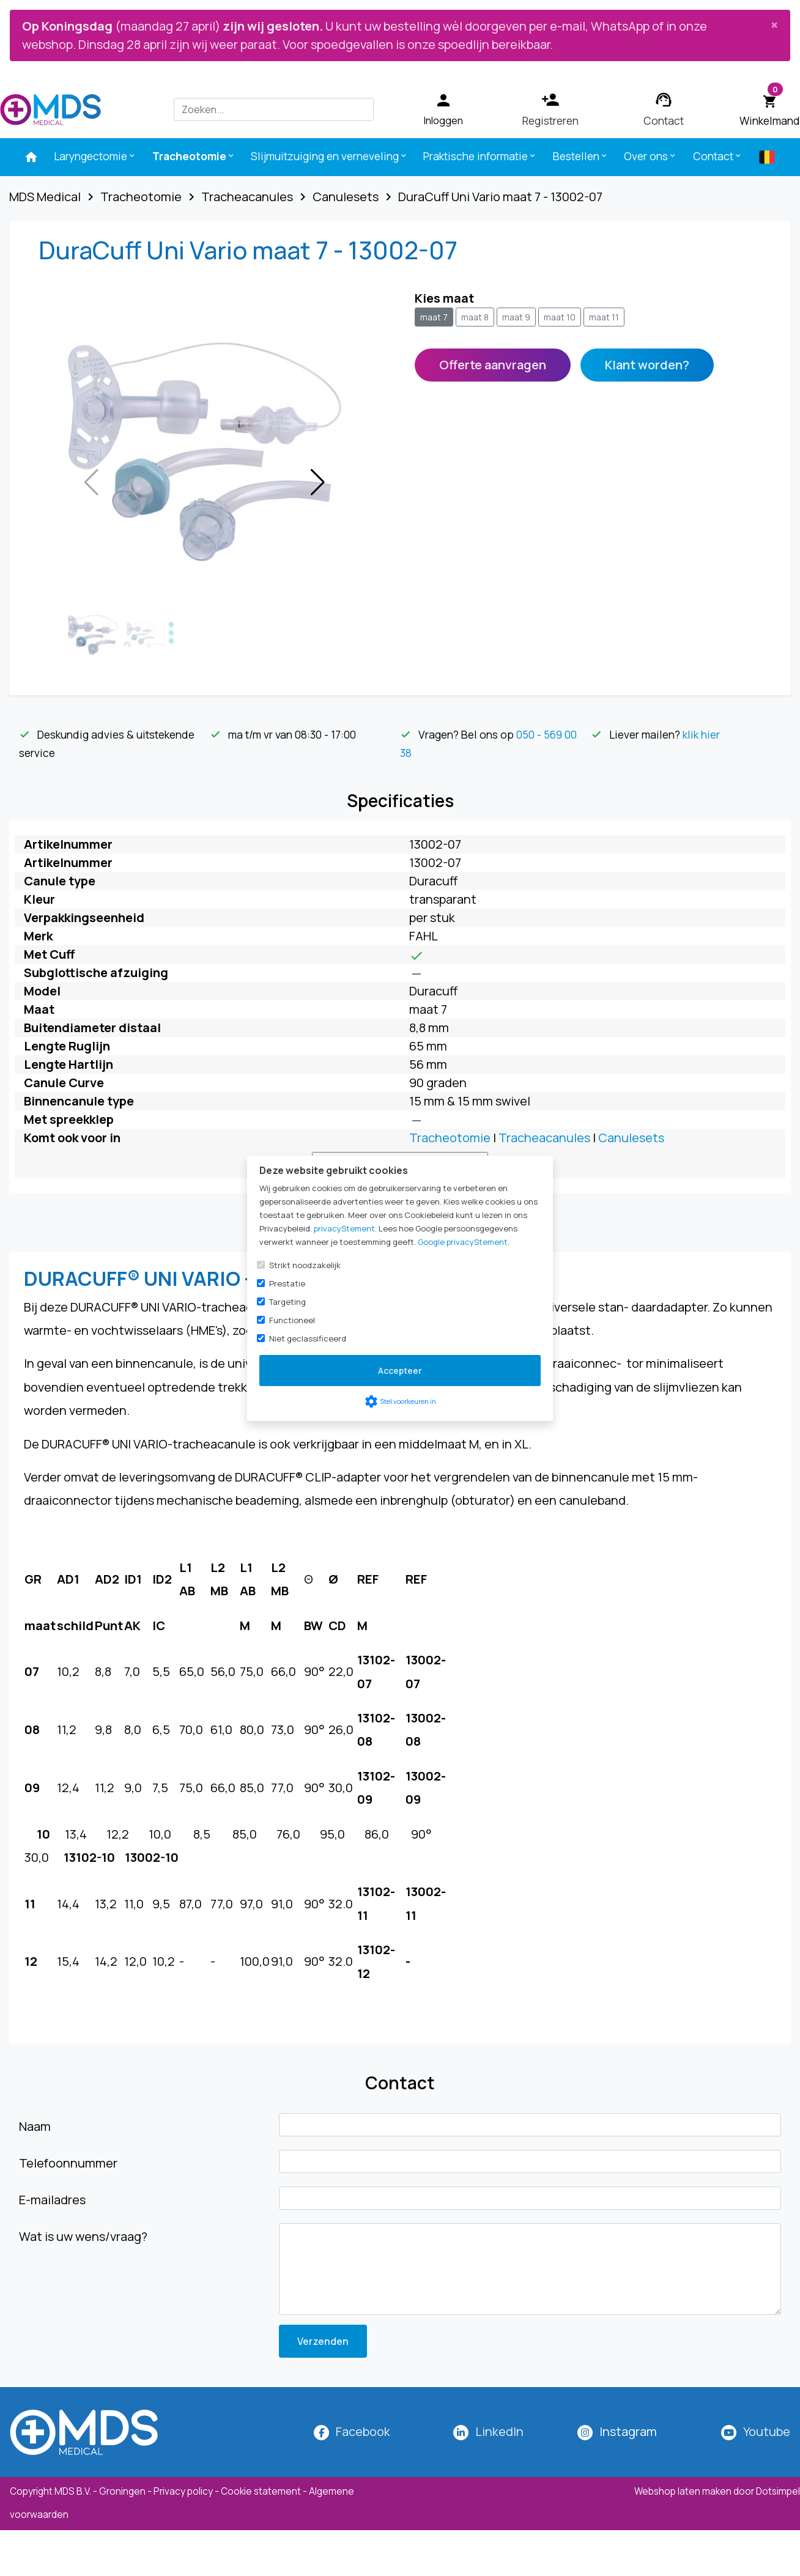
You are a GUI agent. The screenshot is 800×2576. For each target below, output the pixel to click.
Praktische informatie (480, 156)
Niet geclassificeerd (307, 1338)
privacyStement (344, 1228)
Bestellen (581, 156)
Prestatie (287, 1283)
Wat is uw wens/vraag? (83, 2236)
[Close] (774, 24)
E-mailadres (52, 2199)
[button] (317, 482)
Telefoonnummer (68, 2163)
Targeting (287, 1301)
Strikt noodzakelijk (305, 1265)
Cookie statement (261, 2491)
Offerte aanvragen (492, 364)
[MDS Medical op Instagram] (628, 2431)
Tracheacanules (544, 1137)
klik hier (701, 734)
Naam (35, 2126)
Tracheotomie (193, 156)
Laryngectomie (95, 156)
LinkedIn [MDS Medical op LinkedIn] (499, 2431)
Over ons (650, 156)
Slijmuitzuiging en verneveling (329, 156)
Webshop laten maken (683, 2491)
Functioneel (292, 1320)
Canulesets (631, 1137)
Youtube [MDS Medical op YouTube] (766, 2431)
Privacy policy (183, 2491)
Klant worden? (647, 364)
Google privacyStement (463, 1241)
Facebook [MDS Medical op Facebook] (363, 2431)
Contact (718, 156)
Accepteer (400, 1370)
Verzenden (323, 2341)
